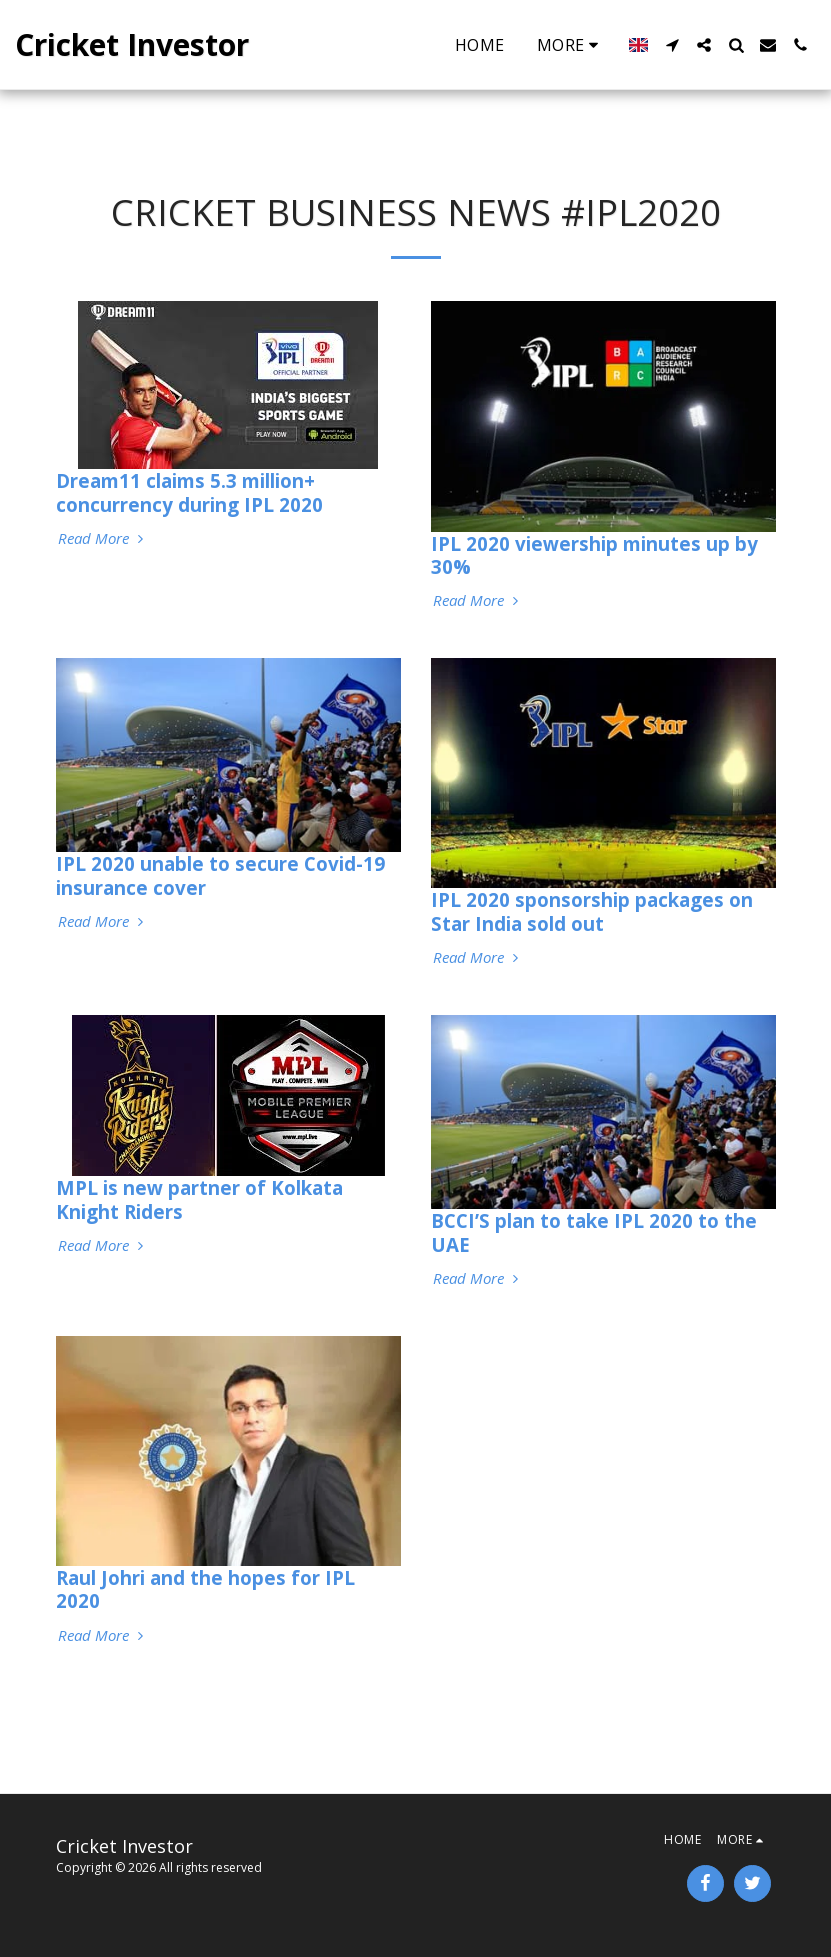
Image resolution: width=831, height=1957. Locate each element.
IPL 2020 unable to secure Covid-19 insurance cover (220, 875)
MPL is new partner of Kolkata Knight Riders (199, 1199)
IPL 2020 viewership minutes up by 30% (594, 555)
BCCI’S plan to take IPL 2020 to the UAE (594, 1232)
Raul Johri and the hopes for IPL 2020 (205, 1589)
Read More (103, 538)
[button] (672, 45)
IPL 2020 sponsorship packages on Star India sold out (592, 911)
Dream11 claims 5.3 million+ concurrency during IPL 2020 (189, 492)
